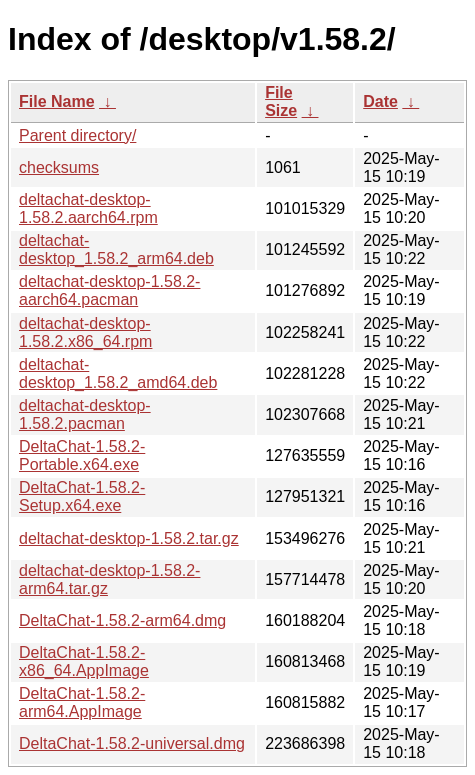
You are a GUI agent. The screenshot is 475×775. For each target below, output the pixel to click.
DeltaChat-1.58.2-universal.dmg (132, 743)
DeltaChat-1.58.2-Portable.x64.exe (82, 455)
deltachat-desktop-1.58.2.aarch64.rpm (88, 208)
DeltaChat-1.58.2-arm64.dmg (122, 620)
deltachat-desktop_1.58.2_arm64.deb (116, 249)
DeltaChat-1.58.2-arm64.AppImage (82, 702)
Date (380, 101)
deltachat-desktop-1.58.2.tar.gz (129, 538)
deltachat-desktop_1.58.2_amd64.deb (118, 373)
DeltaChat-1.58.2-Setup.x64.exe (82, 496)
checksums (59, 167)
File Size (281, 101)
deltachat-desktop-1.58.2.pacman (85, 414)
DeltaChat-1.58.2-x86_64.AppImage (84, 661)
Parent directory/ (77, 135)
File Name (57, 101)
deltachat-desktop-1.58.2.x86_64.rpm (85, 332)
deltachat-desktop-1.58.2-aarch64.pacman (109, 290)
